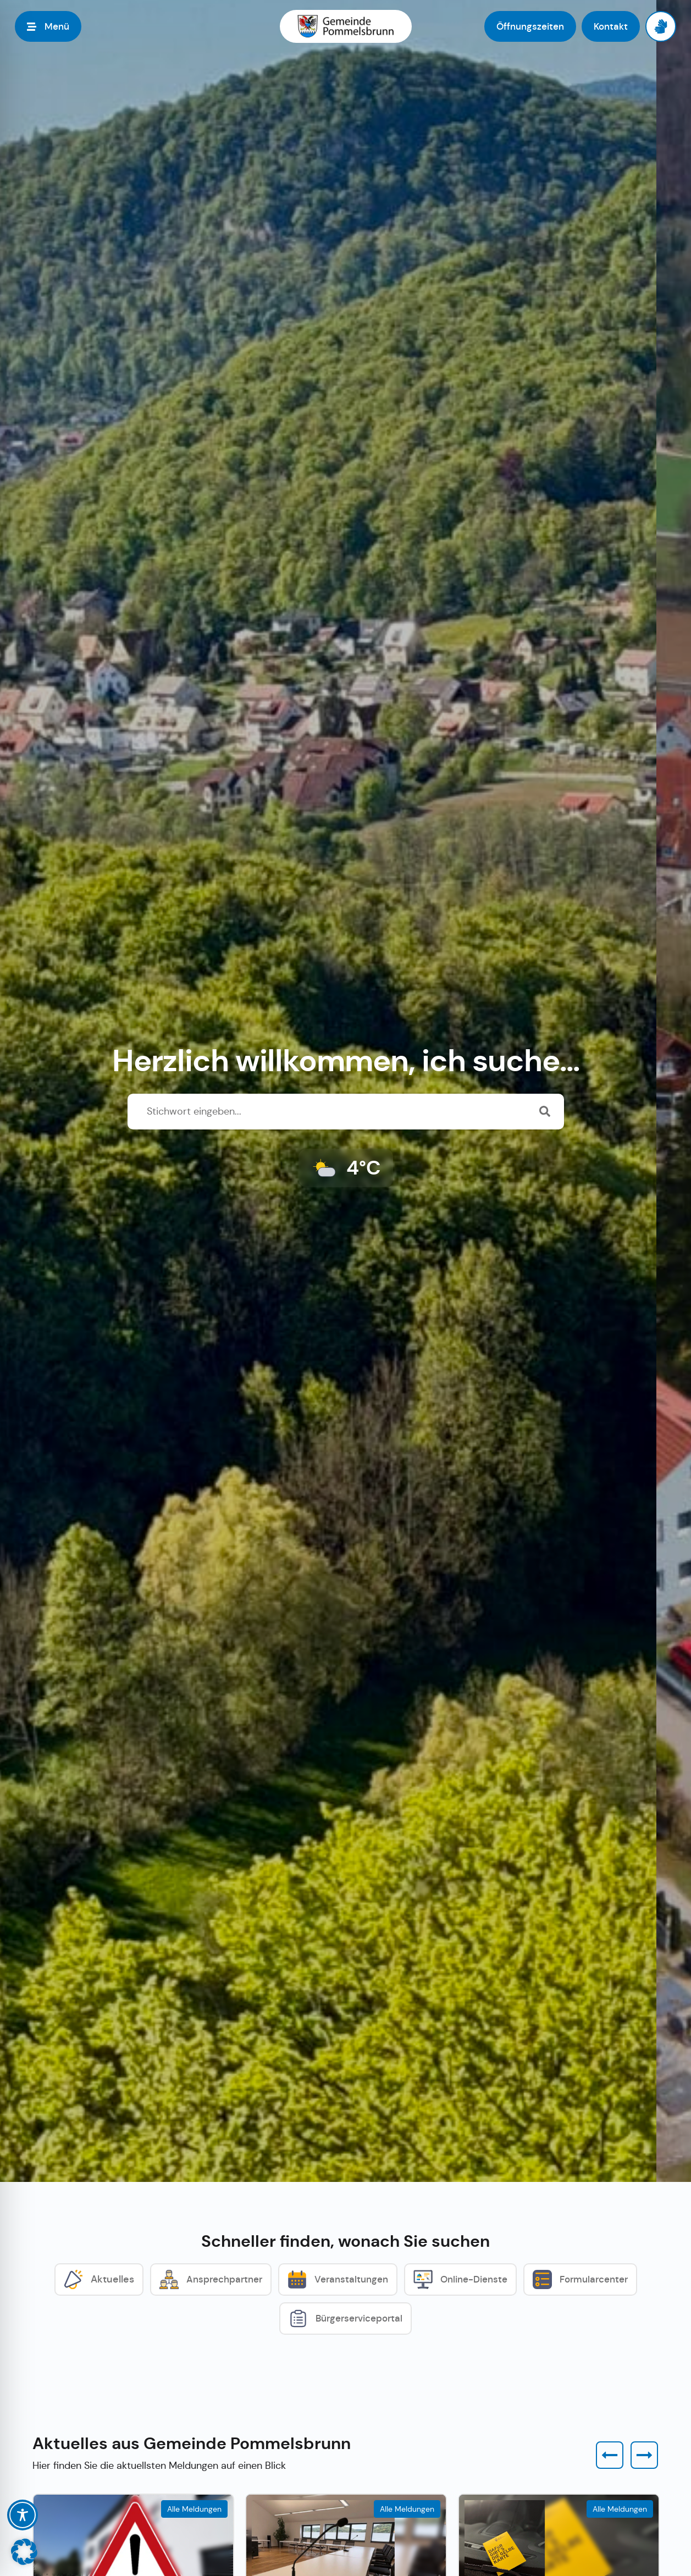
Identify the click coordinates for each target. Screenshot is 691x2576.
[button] (609, 2455)
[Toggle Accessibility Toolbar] (22, 2515)
